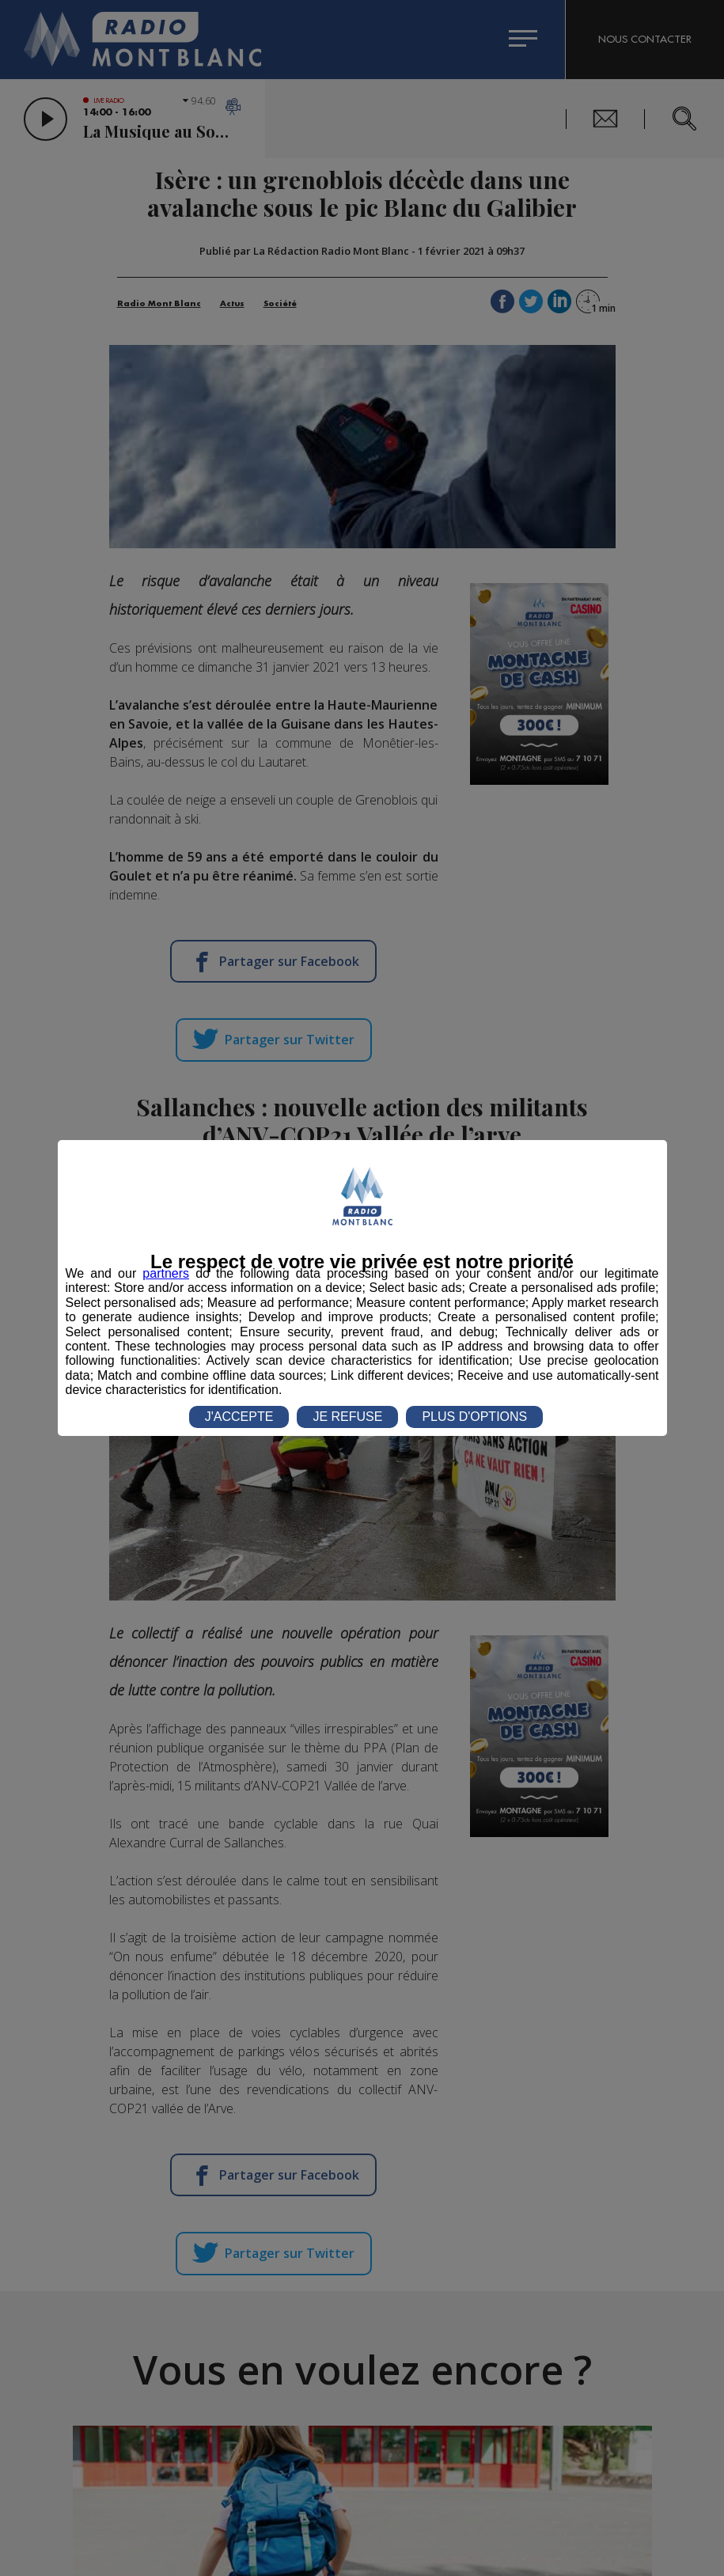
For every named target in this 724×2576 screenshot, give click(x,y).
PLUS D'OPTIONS (474, 1416)
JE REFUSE (347, 1416)
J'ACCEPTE (239, 1416)
